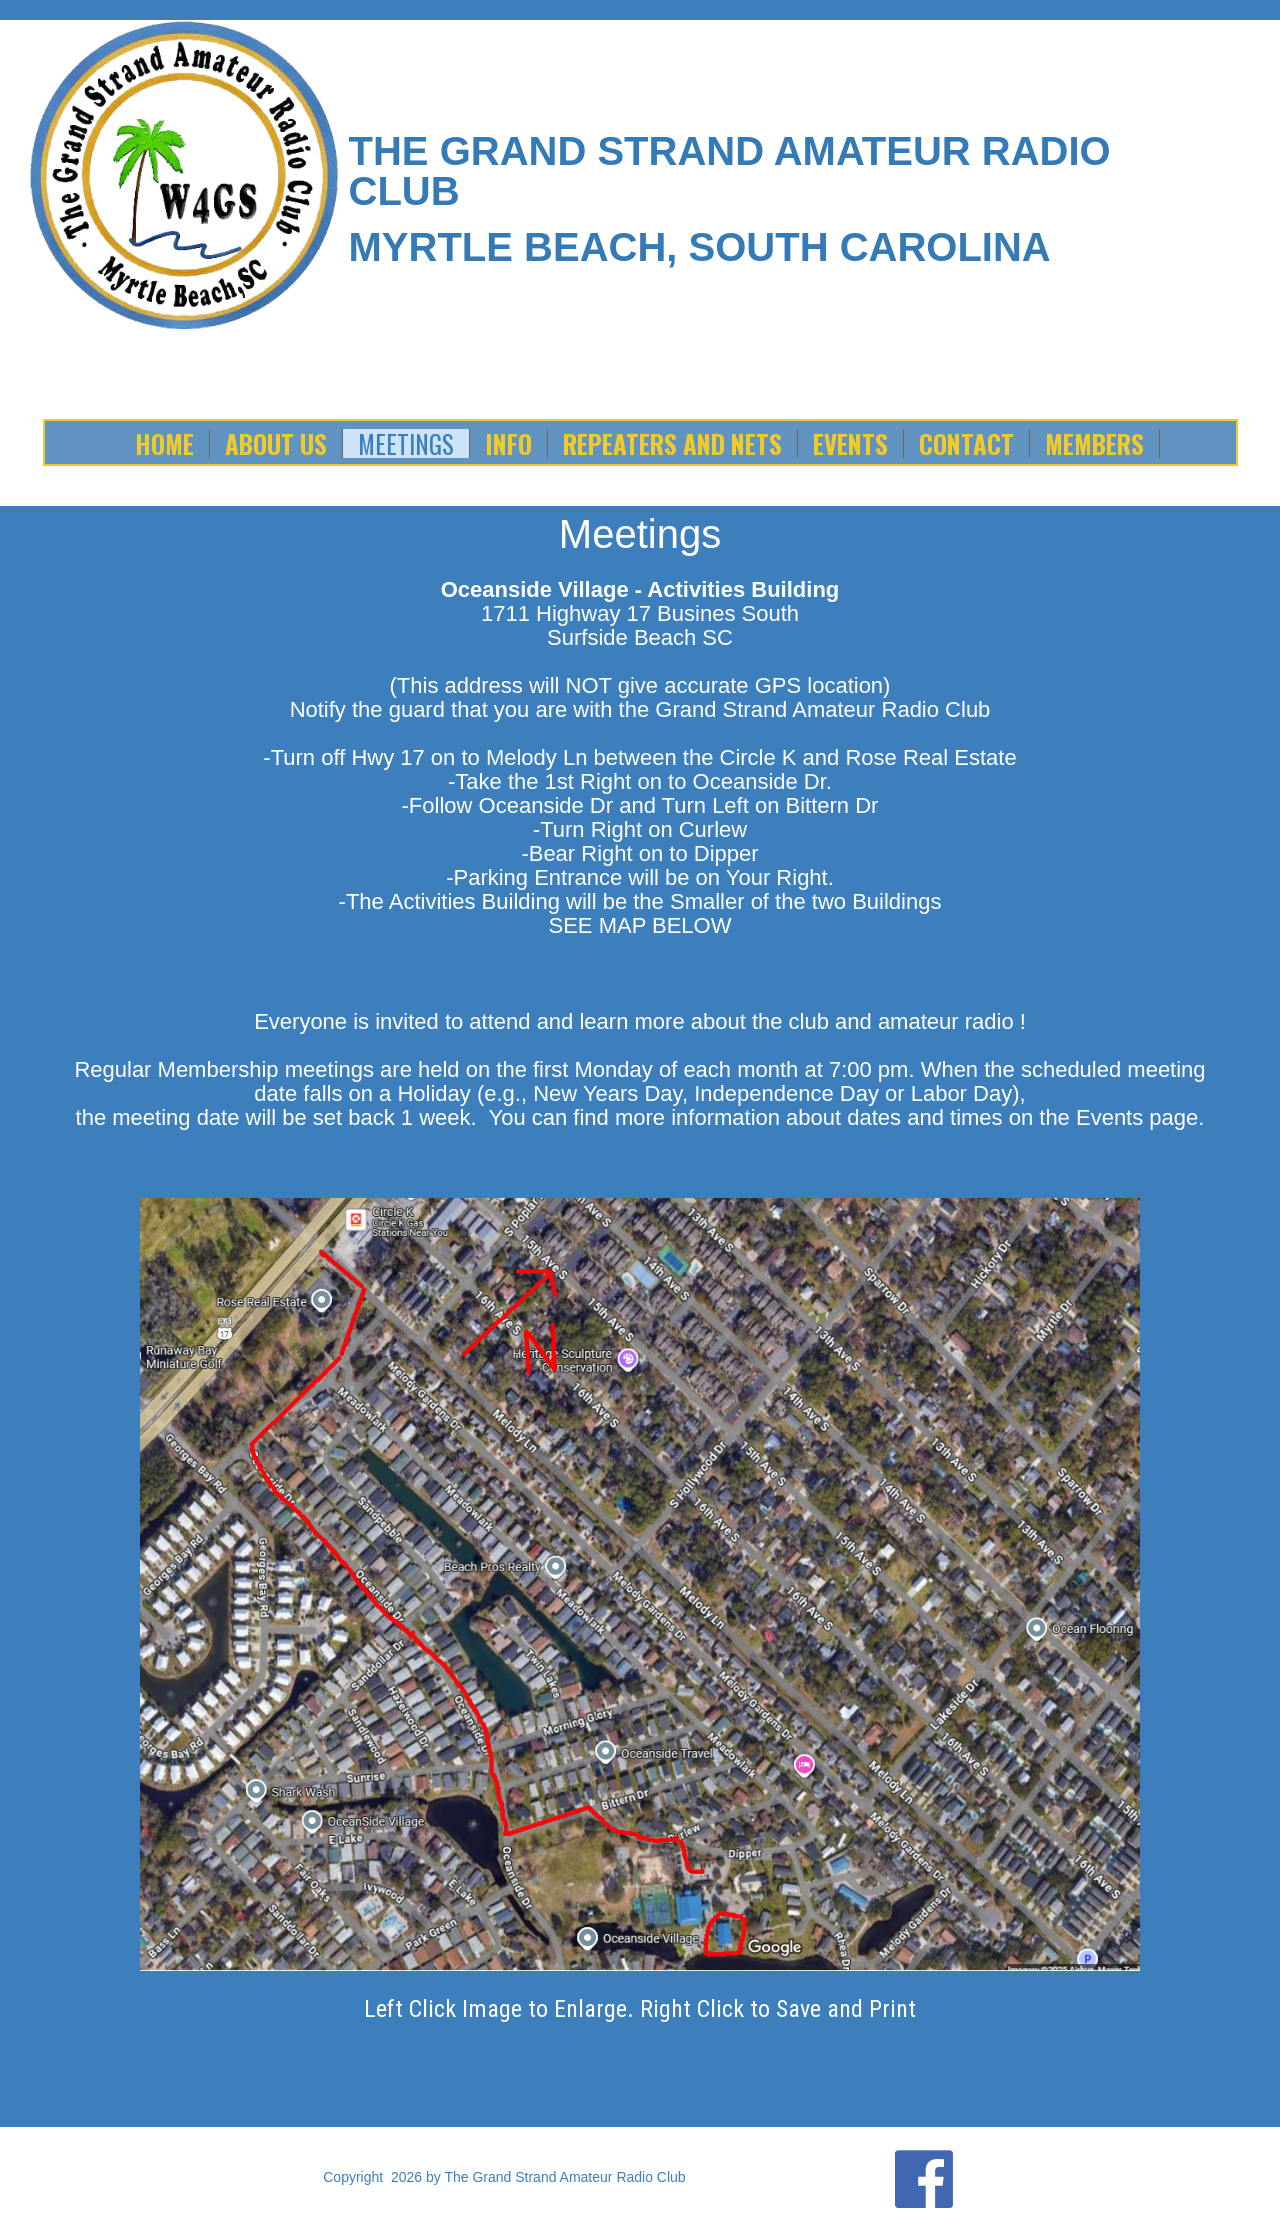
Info (508, 443)
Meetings (406, 443)
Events (850, 443)
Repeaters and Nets (672, 443)
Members (1094, 443)
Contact (966, 443)
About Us (276, 443)
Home (164, 443)
